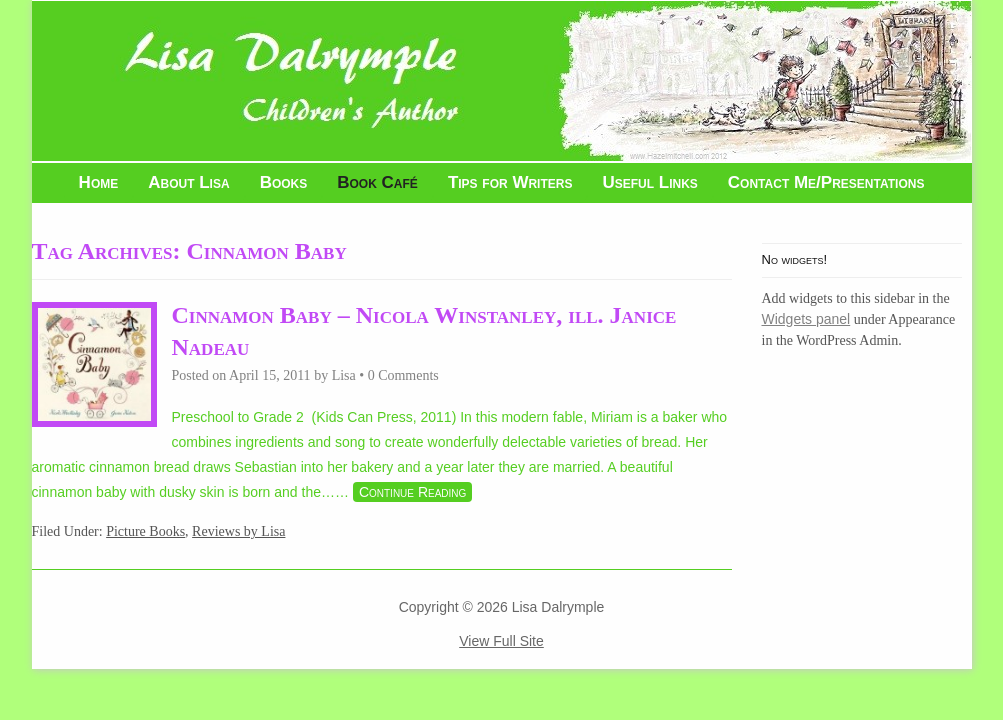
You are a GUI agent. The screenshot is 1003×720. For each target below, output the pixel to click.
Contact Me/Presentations (826, 182)
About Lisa (188, 182)
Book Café (377, 182)
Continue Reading (412, 492)
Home (99, 182)
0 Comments (403, 375)
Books (284, 182)
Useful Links (649, 182)
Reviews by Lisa (238, 531)
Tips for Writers (510, 182)
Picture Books (145, 531)
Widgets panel (806, 319)
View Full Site (501, 641)
